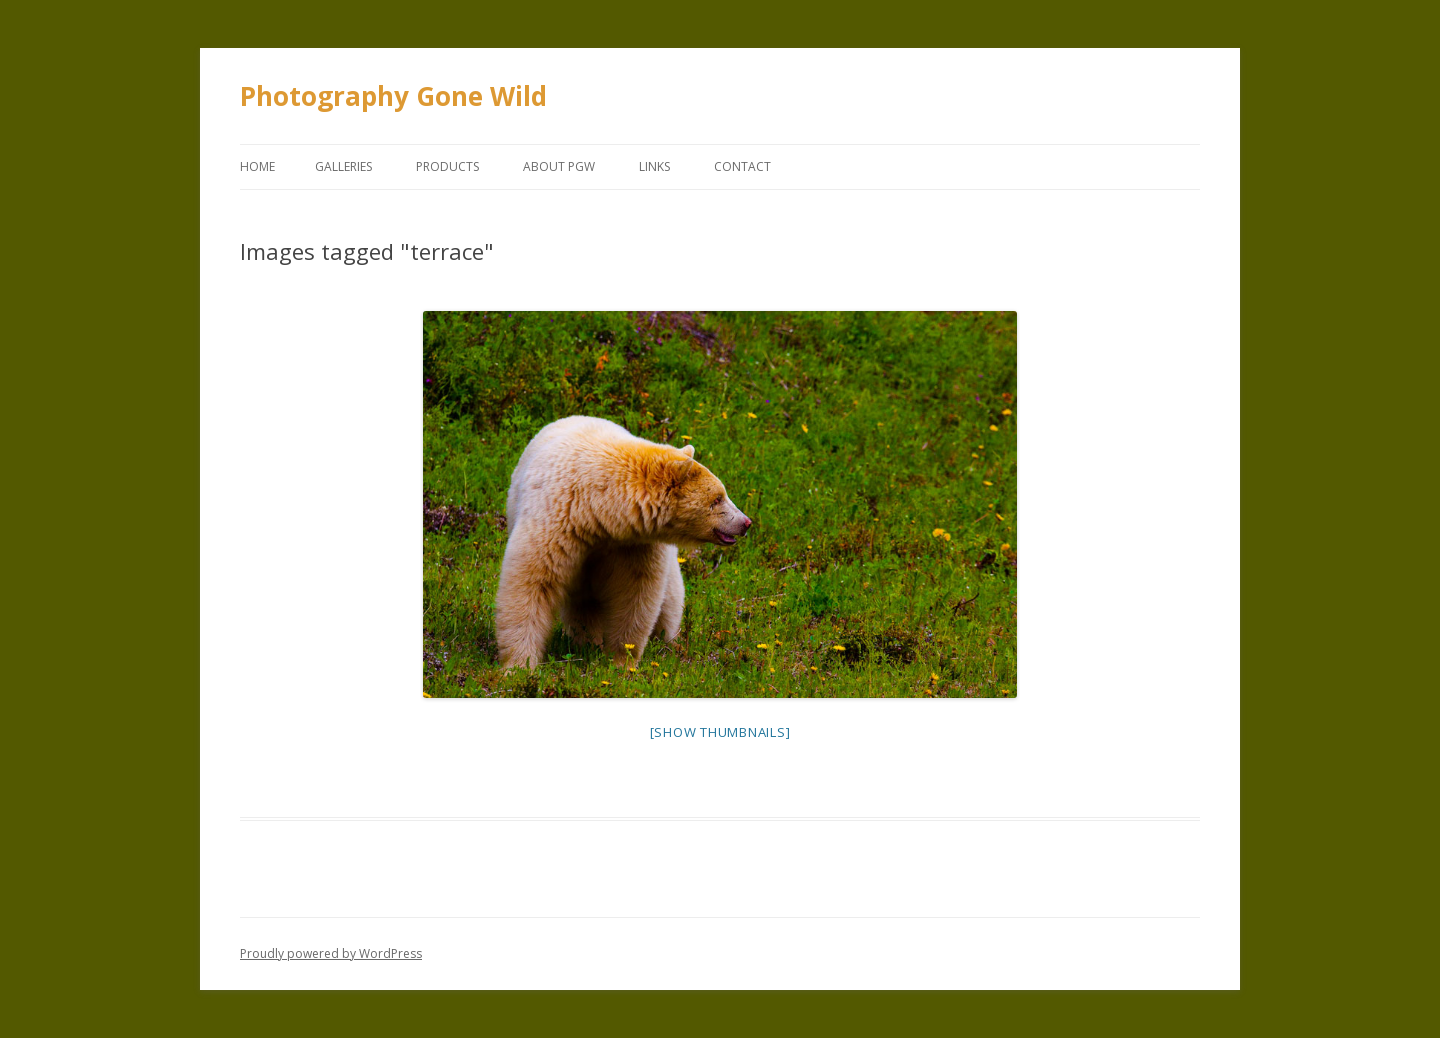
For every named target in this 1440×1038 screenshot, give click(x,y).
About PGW (559, 166)
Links (654, 166)
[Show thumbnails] (720, 732)
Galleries (343, 166)
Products (447, 166)
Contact (742, 166)
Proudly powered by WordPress (331, 953)
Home (257, 166)
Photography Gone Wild (393, 96)
